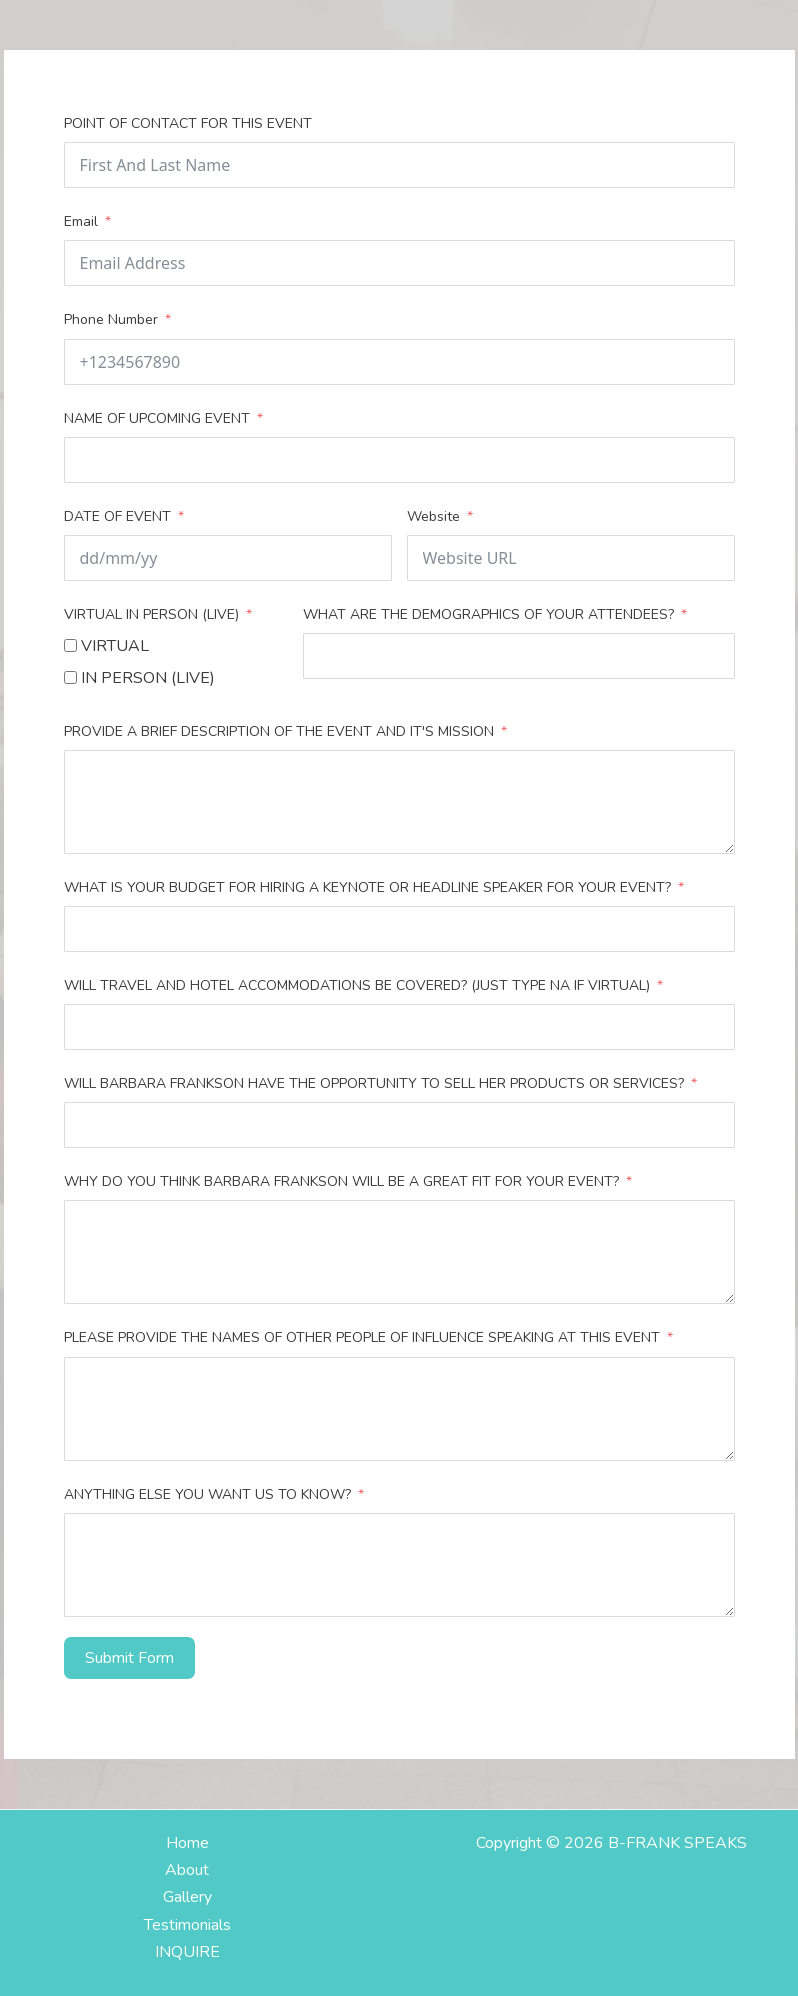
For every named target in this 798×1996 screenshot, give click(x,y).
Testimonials (187, 1925)
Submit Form (129, 1658)
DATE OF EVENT (117, 516)
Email (81, 221)
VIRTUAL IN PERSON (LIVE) (151, 614)
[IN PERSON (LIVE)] (70, 677)
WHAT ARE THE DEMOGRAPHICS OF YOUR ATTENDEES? (488, 614)
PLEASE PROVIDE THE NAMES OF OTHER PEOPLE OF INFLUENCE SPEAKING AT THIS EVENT (362, 1337)
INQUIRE (187, 1952)
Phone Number (111, 319)
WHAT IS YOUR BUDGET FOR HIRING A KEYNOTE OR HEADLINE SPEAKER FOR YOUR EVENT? (369, 887)
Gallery (187, 1897)
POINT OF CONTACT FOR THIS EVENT (188, 123)
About (187, 1870)
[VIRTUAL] (70, 645)
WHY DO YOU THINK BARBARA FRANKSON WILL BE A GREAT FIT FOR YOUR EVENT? (341, 1181)
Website (433, 516)
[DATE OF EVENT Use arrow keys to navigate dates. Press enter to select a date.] (228, 558)
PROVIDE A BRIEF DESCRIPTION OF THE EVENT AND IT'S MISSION (279, 731)
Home (187, 1843)
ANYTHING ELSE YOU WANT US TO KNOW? (209, 1494)
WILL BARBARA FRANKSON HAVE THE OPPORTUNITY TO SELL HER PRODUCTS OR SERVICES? (374, 1083)
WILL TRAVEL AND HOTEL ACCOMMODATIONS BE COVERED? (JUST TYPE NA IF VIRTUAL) (359, 985)
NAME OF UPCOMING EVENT (157, 418)
